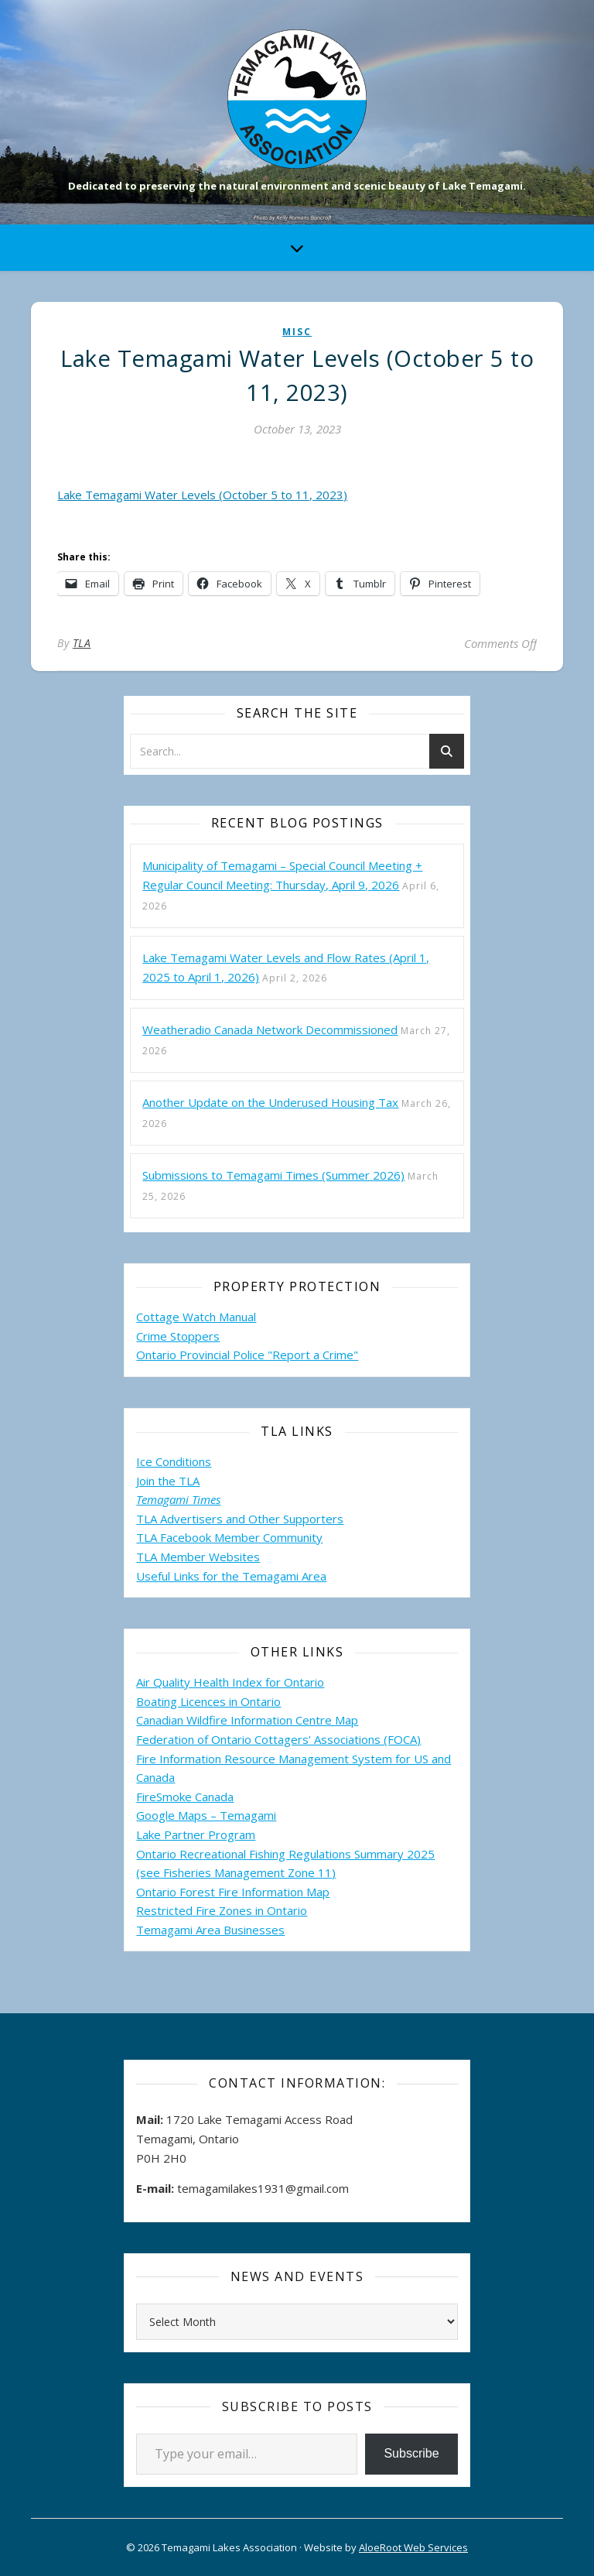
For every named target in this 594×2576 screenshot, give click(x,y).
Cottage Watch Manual (196, 1316)
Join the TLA (168, 1480)
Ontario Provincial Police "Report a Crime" (247, 1354)
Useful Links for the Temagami (219, 1576)
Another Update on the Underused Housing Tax (270, 1102)
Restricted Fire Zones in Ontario (221, 1910)
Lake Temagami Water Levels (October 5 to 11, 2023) (202, 494)
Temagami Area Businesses (210, 1929)
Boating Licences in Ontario (208, 1701)
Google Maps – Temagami (206, 1815)
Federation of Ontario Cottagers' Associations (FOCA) (278, 1739)
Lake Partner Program (195, 1834)
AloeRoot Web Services (413, 2547)
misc (297, 331)
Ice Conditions (173, 1461)
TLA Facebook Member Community (229, 1537)
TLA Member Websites (198, 1556)
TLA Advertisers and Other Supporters (239, 1518)
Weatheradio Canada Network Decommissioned (270, 1029)
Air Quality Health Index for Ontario (230, 1682)
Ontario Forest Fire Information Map (232, 1891)
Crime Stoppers (178, 1336)
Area (314, 1576)
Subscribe (411, 2453)
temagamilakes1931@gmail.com (263, 2188)
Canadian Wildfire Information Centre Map (247, 1720)
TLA (82, 642)
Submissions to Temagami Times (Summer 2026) (273, 1175)
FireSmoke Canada (185, 1796)
